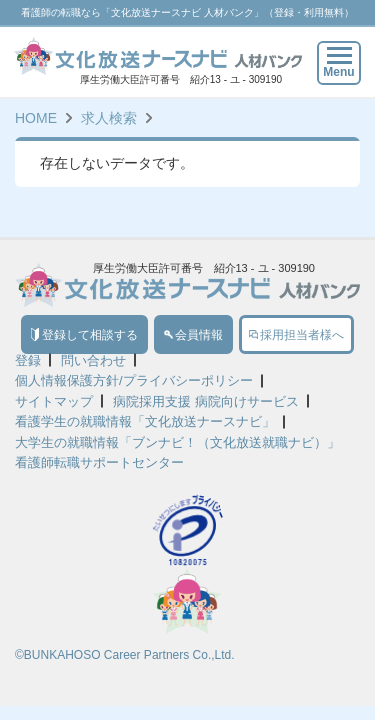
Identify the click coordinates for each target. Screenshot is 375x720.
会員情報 (193, 335)
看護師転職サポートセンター (99, 462)
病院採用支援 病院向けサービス (206, 401)
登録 (28, 360)
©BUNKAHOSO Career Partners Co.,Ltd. (125, 655)
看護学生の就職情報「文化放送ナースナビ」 (145, 421)
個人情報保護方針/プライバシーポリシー (134, 380)
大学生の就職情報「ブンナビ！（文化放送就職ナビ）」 (177, 442)
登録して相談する (84, 335)
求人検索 (109, 118)
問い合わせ (93, 360)
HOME (36, 118)
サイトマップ (54, 401)
